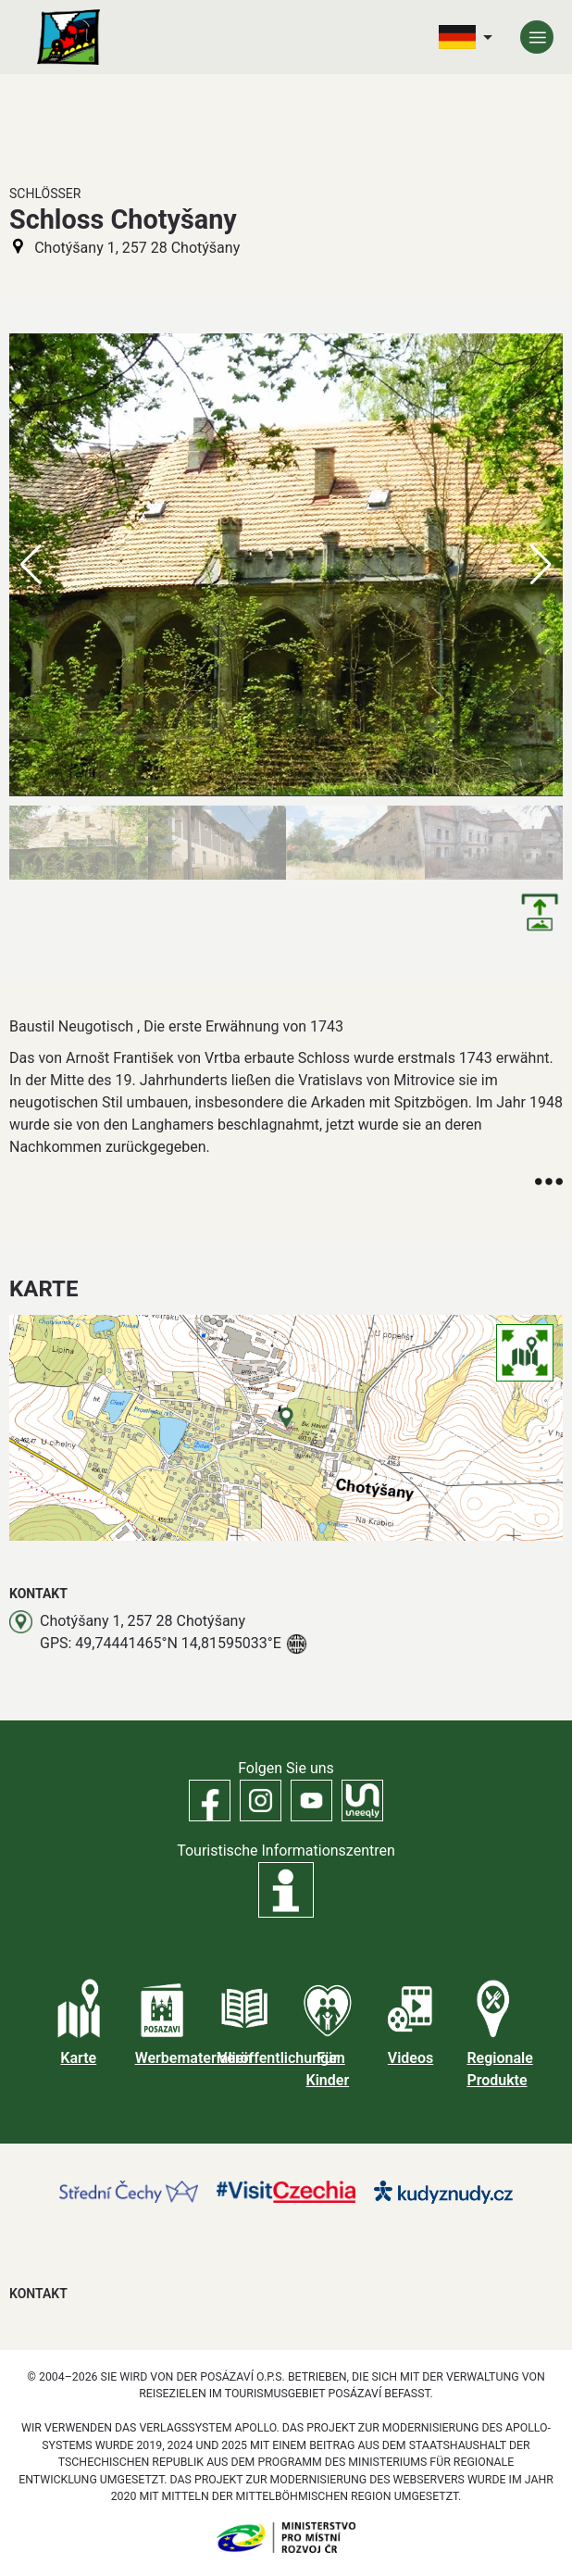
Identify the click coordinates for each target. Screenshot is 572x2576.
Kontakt (38, 2293)
